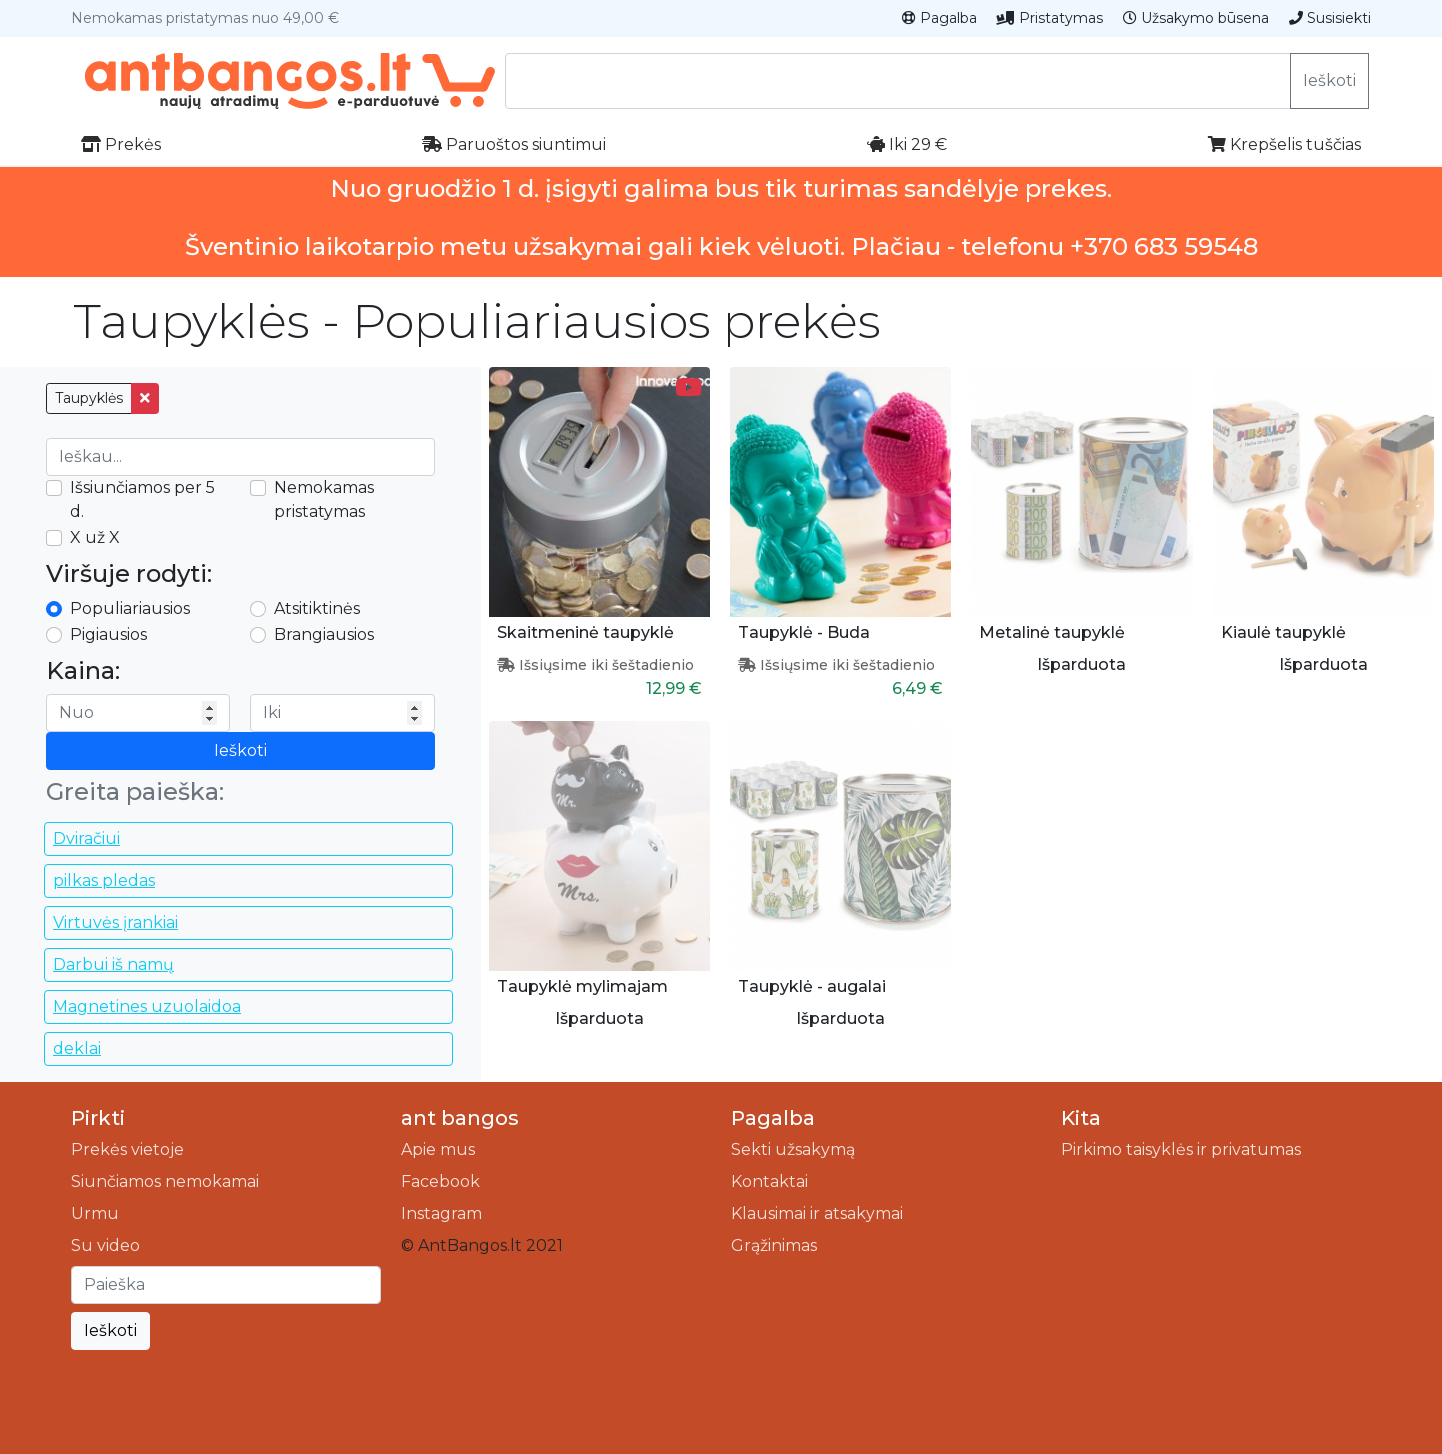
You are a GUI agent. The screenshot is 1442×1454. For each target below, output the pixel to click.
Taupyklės (89, 398)
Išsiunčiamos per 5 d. (142, 499)
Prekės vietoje (127, 1149)
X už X (95, 537)
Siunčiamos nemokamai (165, 1181)
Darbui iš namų (113, 964)
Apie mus (438, 1149)
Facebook (440, 1181)
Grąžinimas (774, 1245)
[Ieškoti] (226, 1285)
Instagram (441, 1213)
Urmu (95, 1213)
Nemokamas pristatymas (324, 499)
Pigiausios (108, 634)
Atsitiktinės (317, 608)
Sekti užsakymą (793, 1149)
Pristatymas (1050, 18)
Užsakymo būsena (1196, 18)
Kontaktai (769, 1181)
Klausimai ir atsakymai (817, 1213)
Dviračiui (86, 838)
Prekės (121, 144)
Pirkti (98, 1118)
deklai (77, 1048)
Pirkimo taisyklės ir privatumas (1181, 1149)
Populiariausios (130, 608)
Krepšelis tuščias (1284, 144)
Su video (105, 1245)
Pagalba (939, 18)
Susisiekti (1330, 18)
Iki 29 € (907, 144)
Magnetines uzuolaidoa (147, 1006)
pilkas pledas (104, 880)
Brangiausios (324, 634)
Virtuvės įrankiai (115, 922)
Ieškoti (1329, 80)
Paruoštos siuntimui (514, 144)
